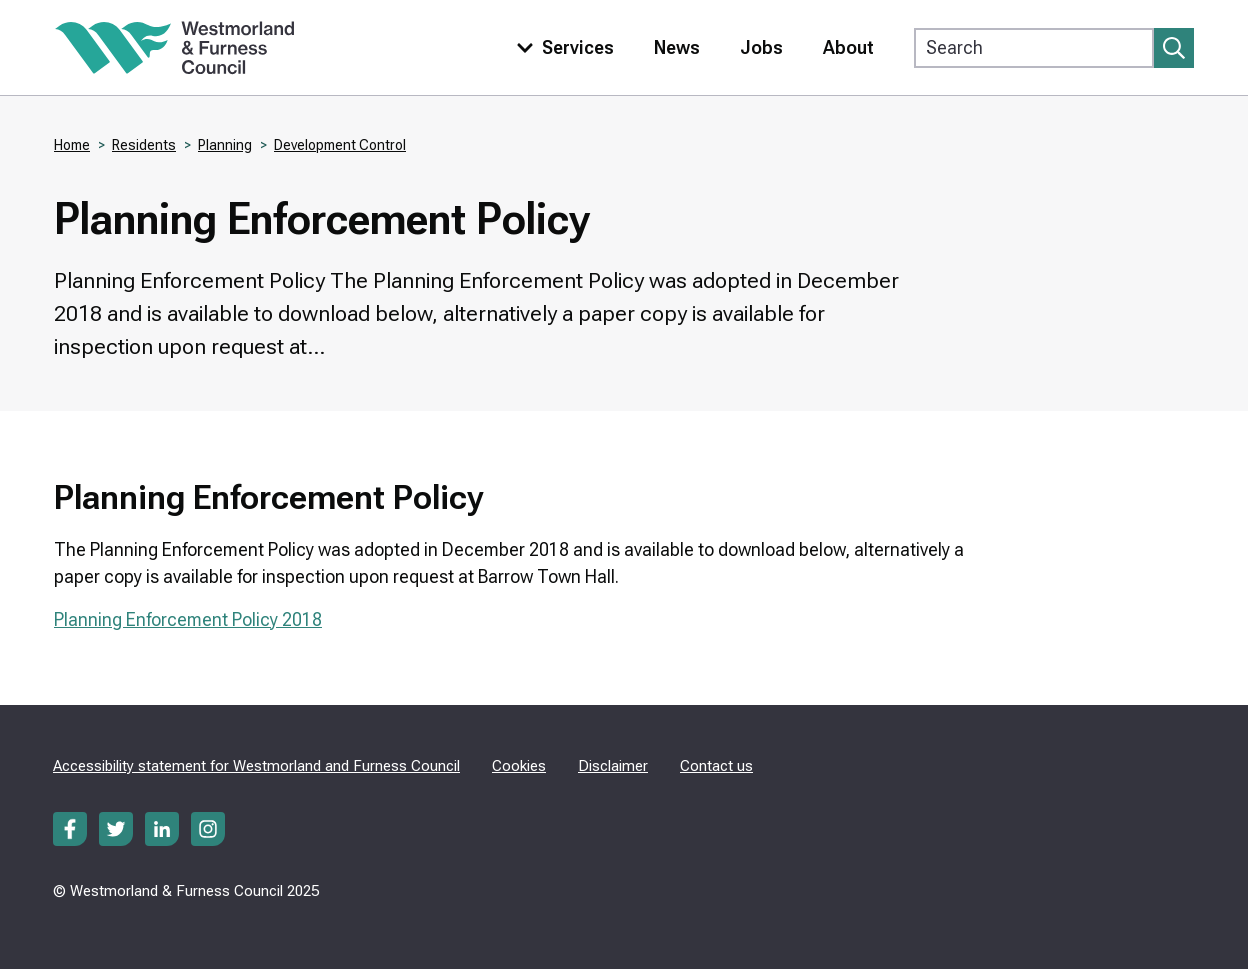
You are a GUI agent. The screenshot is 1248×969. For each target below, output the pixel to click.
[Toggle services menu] (561, 47)
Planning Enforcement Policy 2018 (188, 619)
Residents (144, 145)
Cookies (519, 766)
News (677, 47)
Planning (225, 145)
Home (72, 145)
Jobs (761, 47)
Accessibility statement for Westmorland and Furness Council (256, 766)
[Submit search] (1174, 48)
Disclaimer (613, 766)
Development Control (340, 145)
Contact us (716, 766)
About (848, 47)
